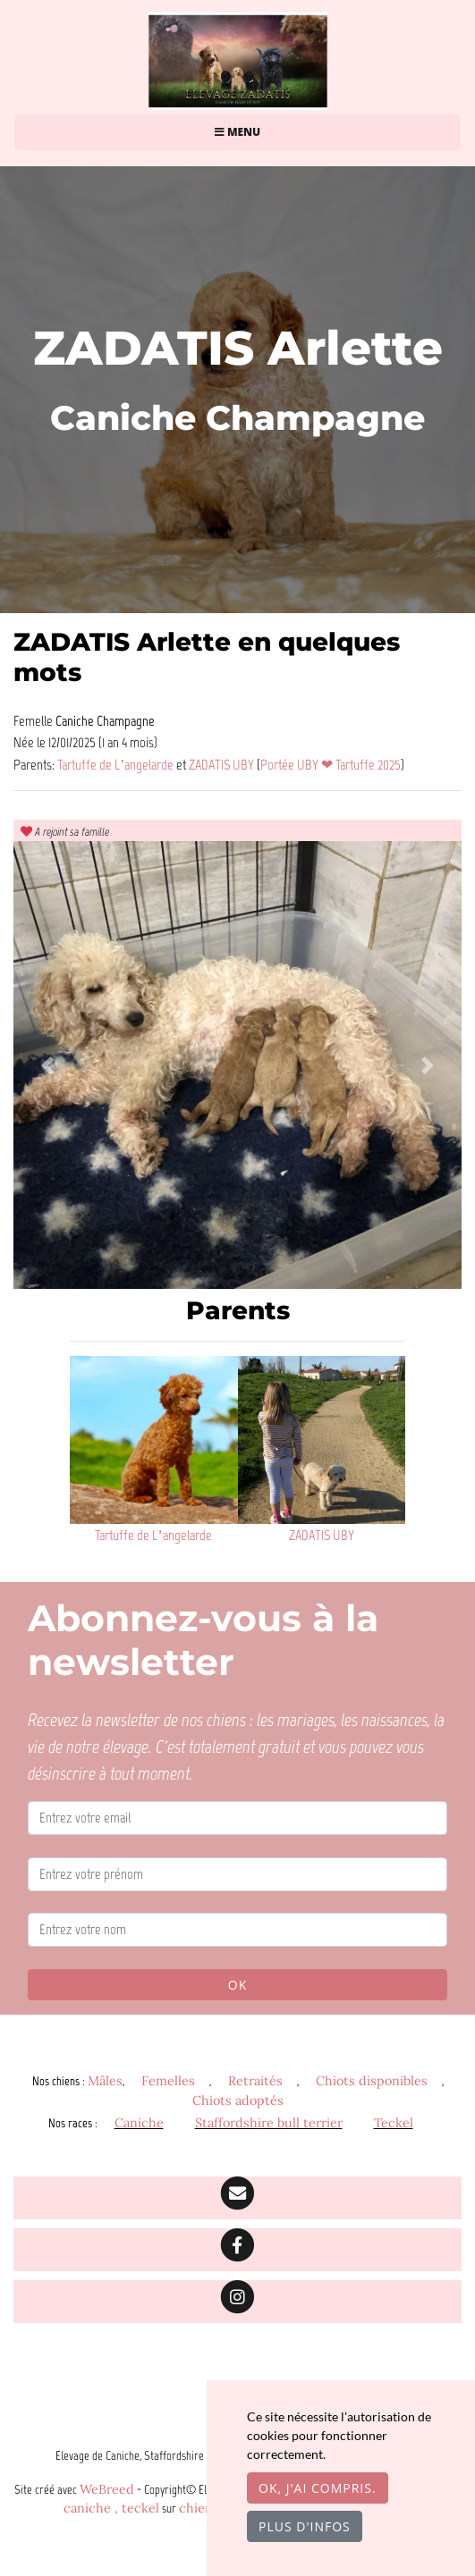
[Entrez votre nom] (237, 1930)
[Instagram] (237, 2301)
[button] (47, 1065)
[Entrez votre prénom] (237, 1874)
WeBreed (107, 2489)
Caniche (139, 2123)
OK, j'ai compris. (318, 2487)
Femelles (168, 2081)
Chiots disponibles (372, 2081)
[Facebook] (237, 2249)
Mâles (105, 2081)
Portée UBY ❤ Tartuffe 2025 (330, 764)
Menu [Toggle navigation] (237, 131)
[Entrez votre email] (237, 1818)
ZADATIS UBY (223, 764)
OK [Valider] (237, 1984)
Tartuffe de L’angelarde (116, 764)
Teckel (393, 2123)
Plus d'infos (305, 2526)
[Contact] (237, 2197)
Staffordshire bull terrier (269, 2123)
